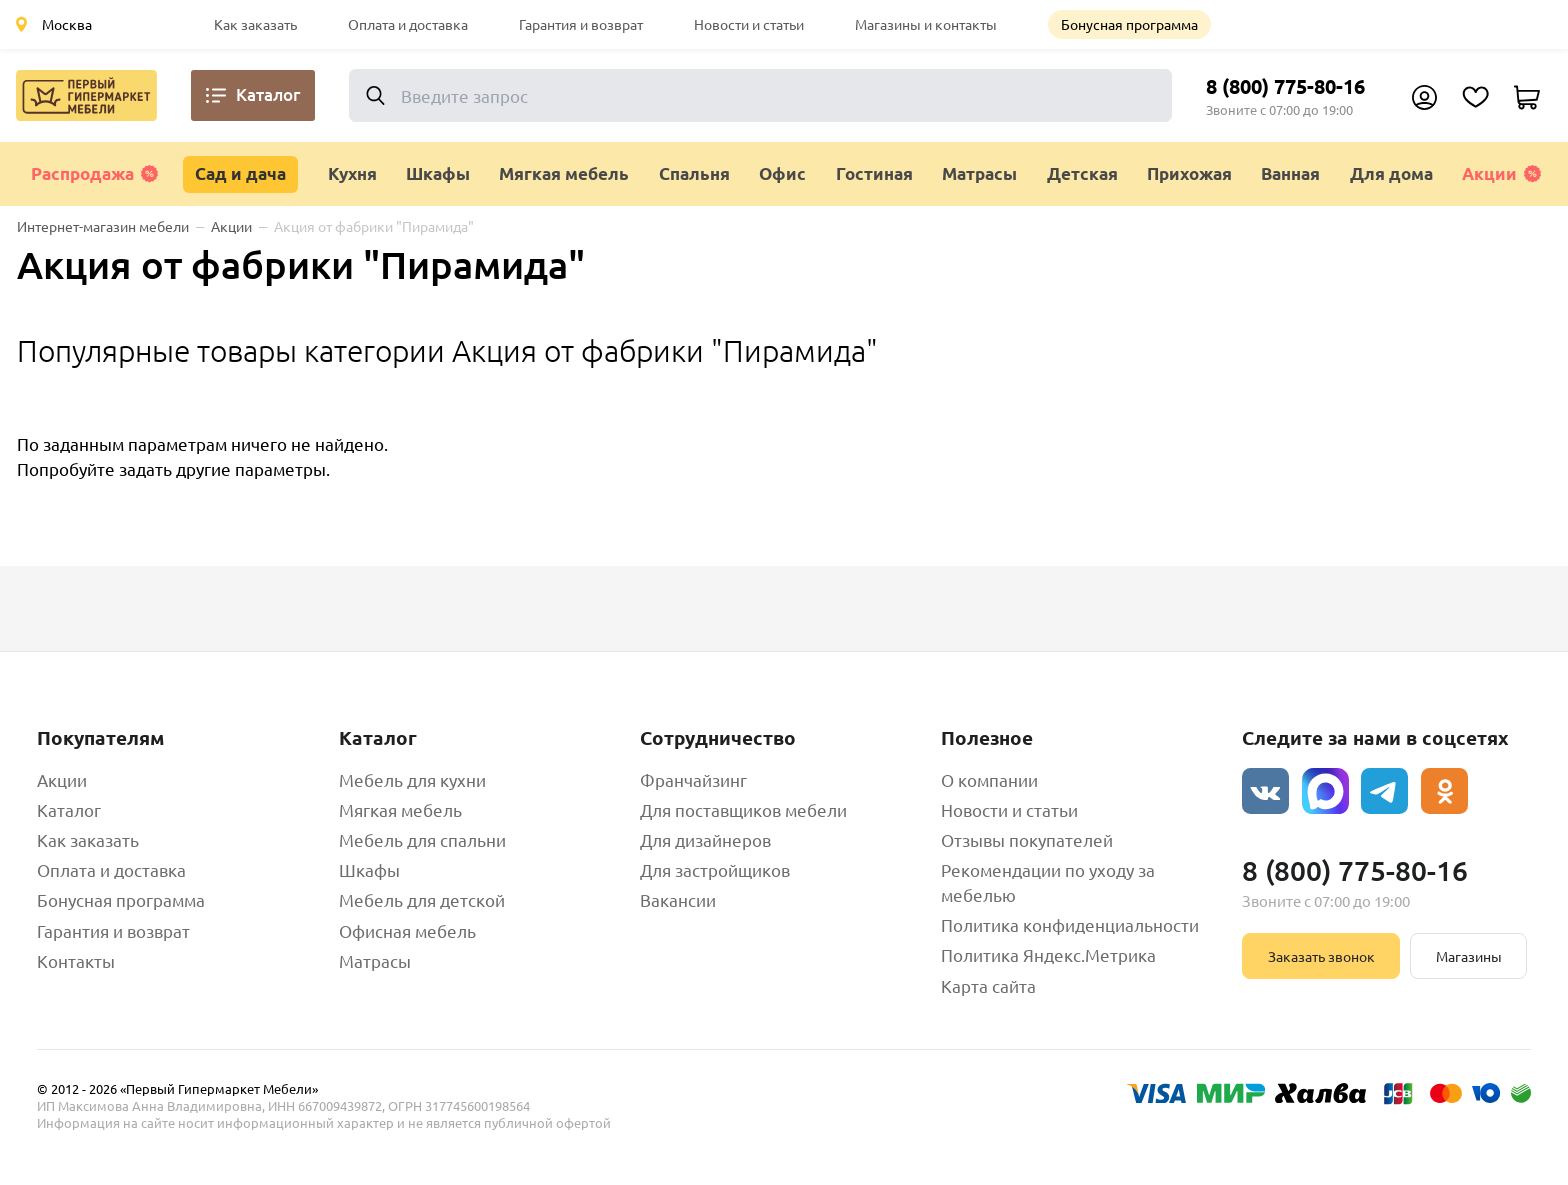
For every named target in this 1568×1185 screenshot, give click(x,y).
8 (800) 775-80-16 (1285, 86)
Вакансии (678, 899)
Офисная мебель (407, 930)
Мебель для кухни (412, 779)
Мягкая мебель (400, 809)
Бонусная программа (1129, 24)
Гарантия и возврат (581, 24)
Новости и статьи (749, 24)
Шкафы (369, 869)
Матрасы (375, 960)
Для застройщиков (715, 869)
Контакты (76, 960)
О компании (989, 779)
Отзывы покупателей (1027, 839)
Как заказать (255, 24)
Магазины (1469, 956)
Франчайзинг (693, 779)
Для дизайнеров (705, 839)
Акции (1502, 173)
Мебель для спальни (422, 839)
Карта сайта (988, 985)
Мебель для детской (422, 899)
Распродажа (95, 173)
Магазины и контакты (926, 24)
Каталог (69, 809)
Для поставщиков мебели (743, 809)
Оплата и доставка (408, 24)
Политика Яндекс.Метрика (1048, 954)
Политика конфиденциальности (1070, 924)
